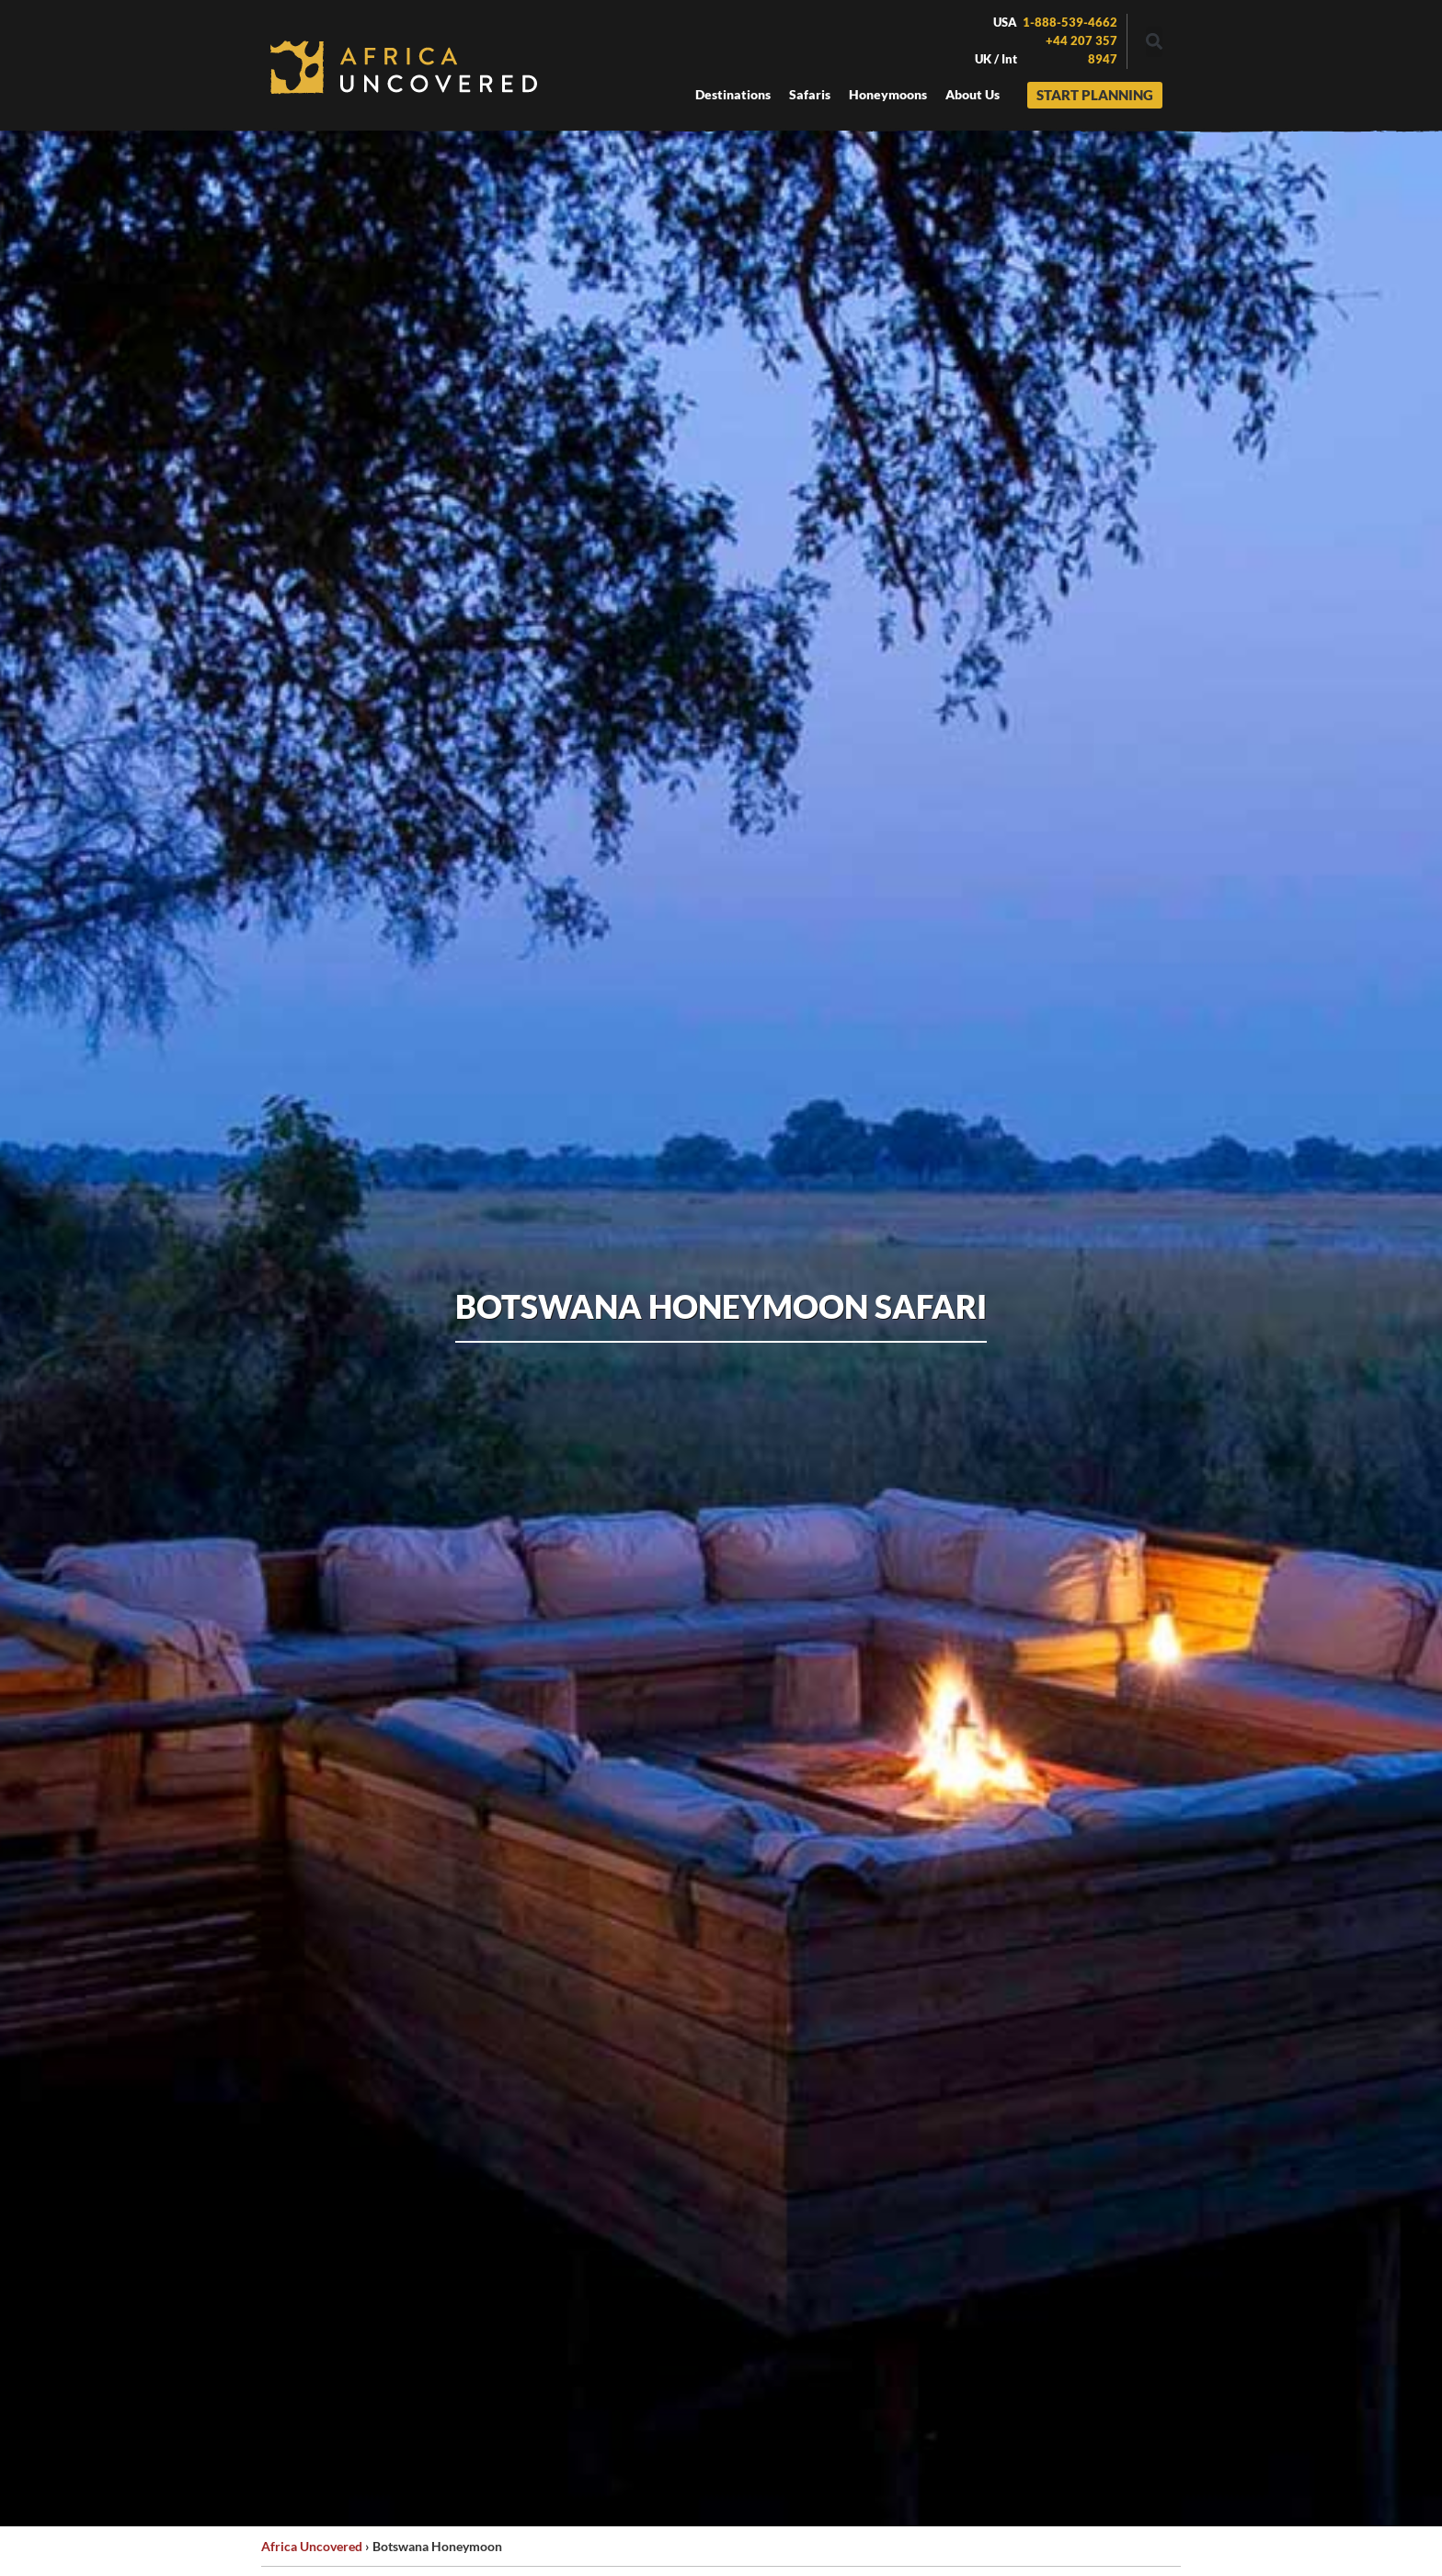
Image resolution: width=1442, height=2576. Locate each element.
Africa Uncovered (311, 2546)
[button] (1154, 42)
